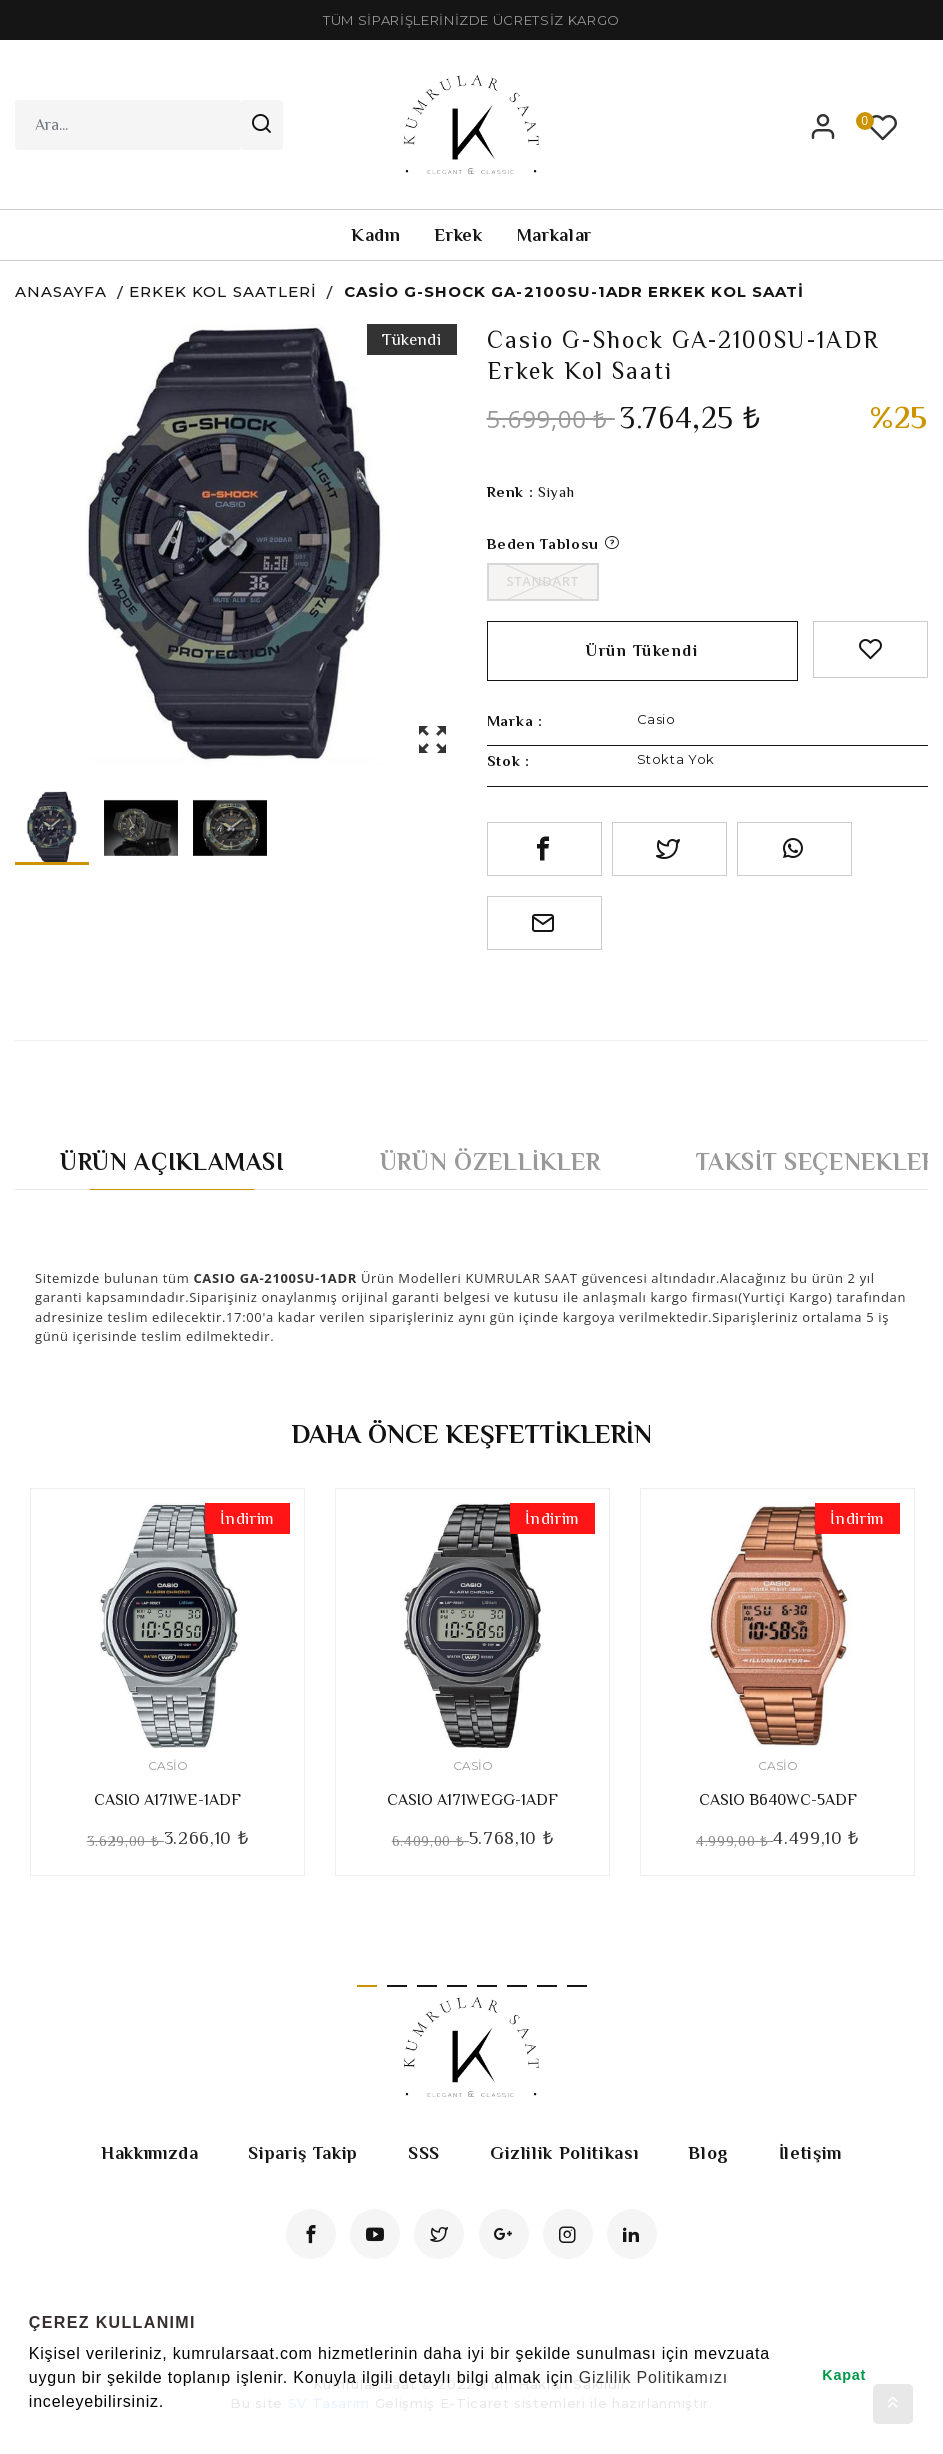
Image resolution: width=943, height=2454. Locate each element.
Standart (543, 581)
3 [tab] (427, 1986)
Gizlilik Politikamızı (653, 2377)
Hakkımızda (150, 2153)
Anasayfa (61, 291)
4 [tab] (457, 1986)
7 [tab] (547, 1986)
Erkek (458, 235)
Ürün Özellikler (490, 1161)
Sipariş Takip (302, 2153)
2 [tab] (397, 1986)
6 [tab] (517, 1986)
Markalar (554, 235)
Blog (708, 2153)
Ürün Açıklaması (172, 1161)
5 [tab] (487, 1986)
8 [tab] (577, 1986)
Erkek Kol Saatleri (223, 291)
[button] (32, 2428)
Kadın (375, 235)
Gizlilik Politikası (564, 2153)
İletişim (810, 2153)
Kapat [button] (844, 2375)
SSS (424, 2153)
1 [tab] (367, 1986)
